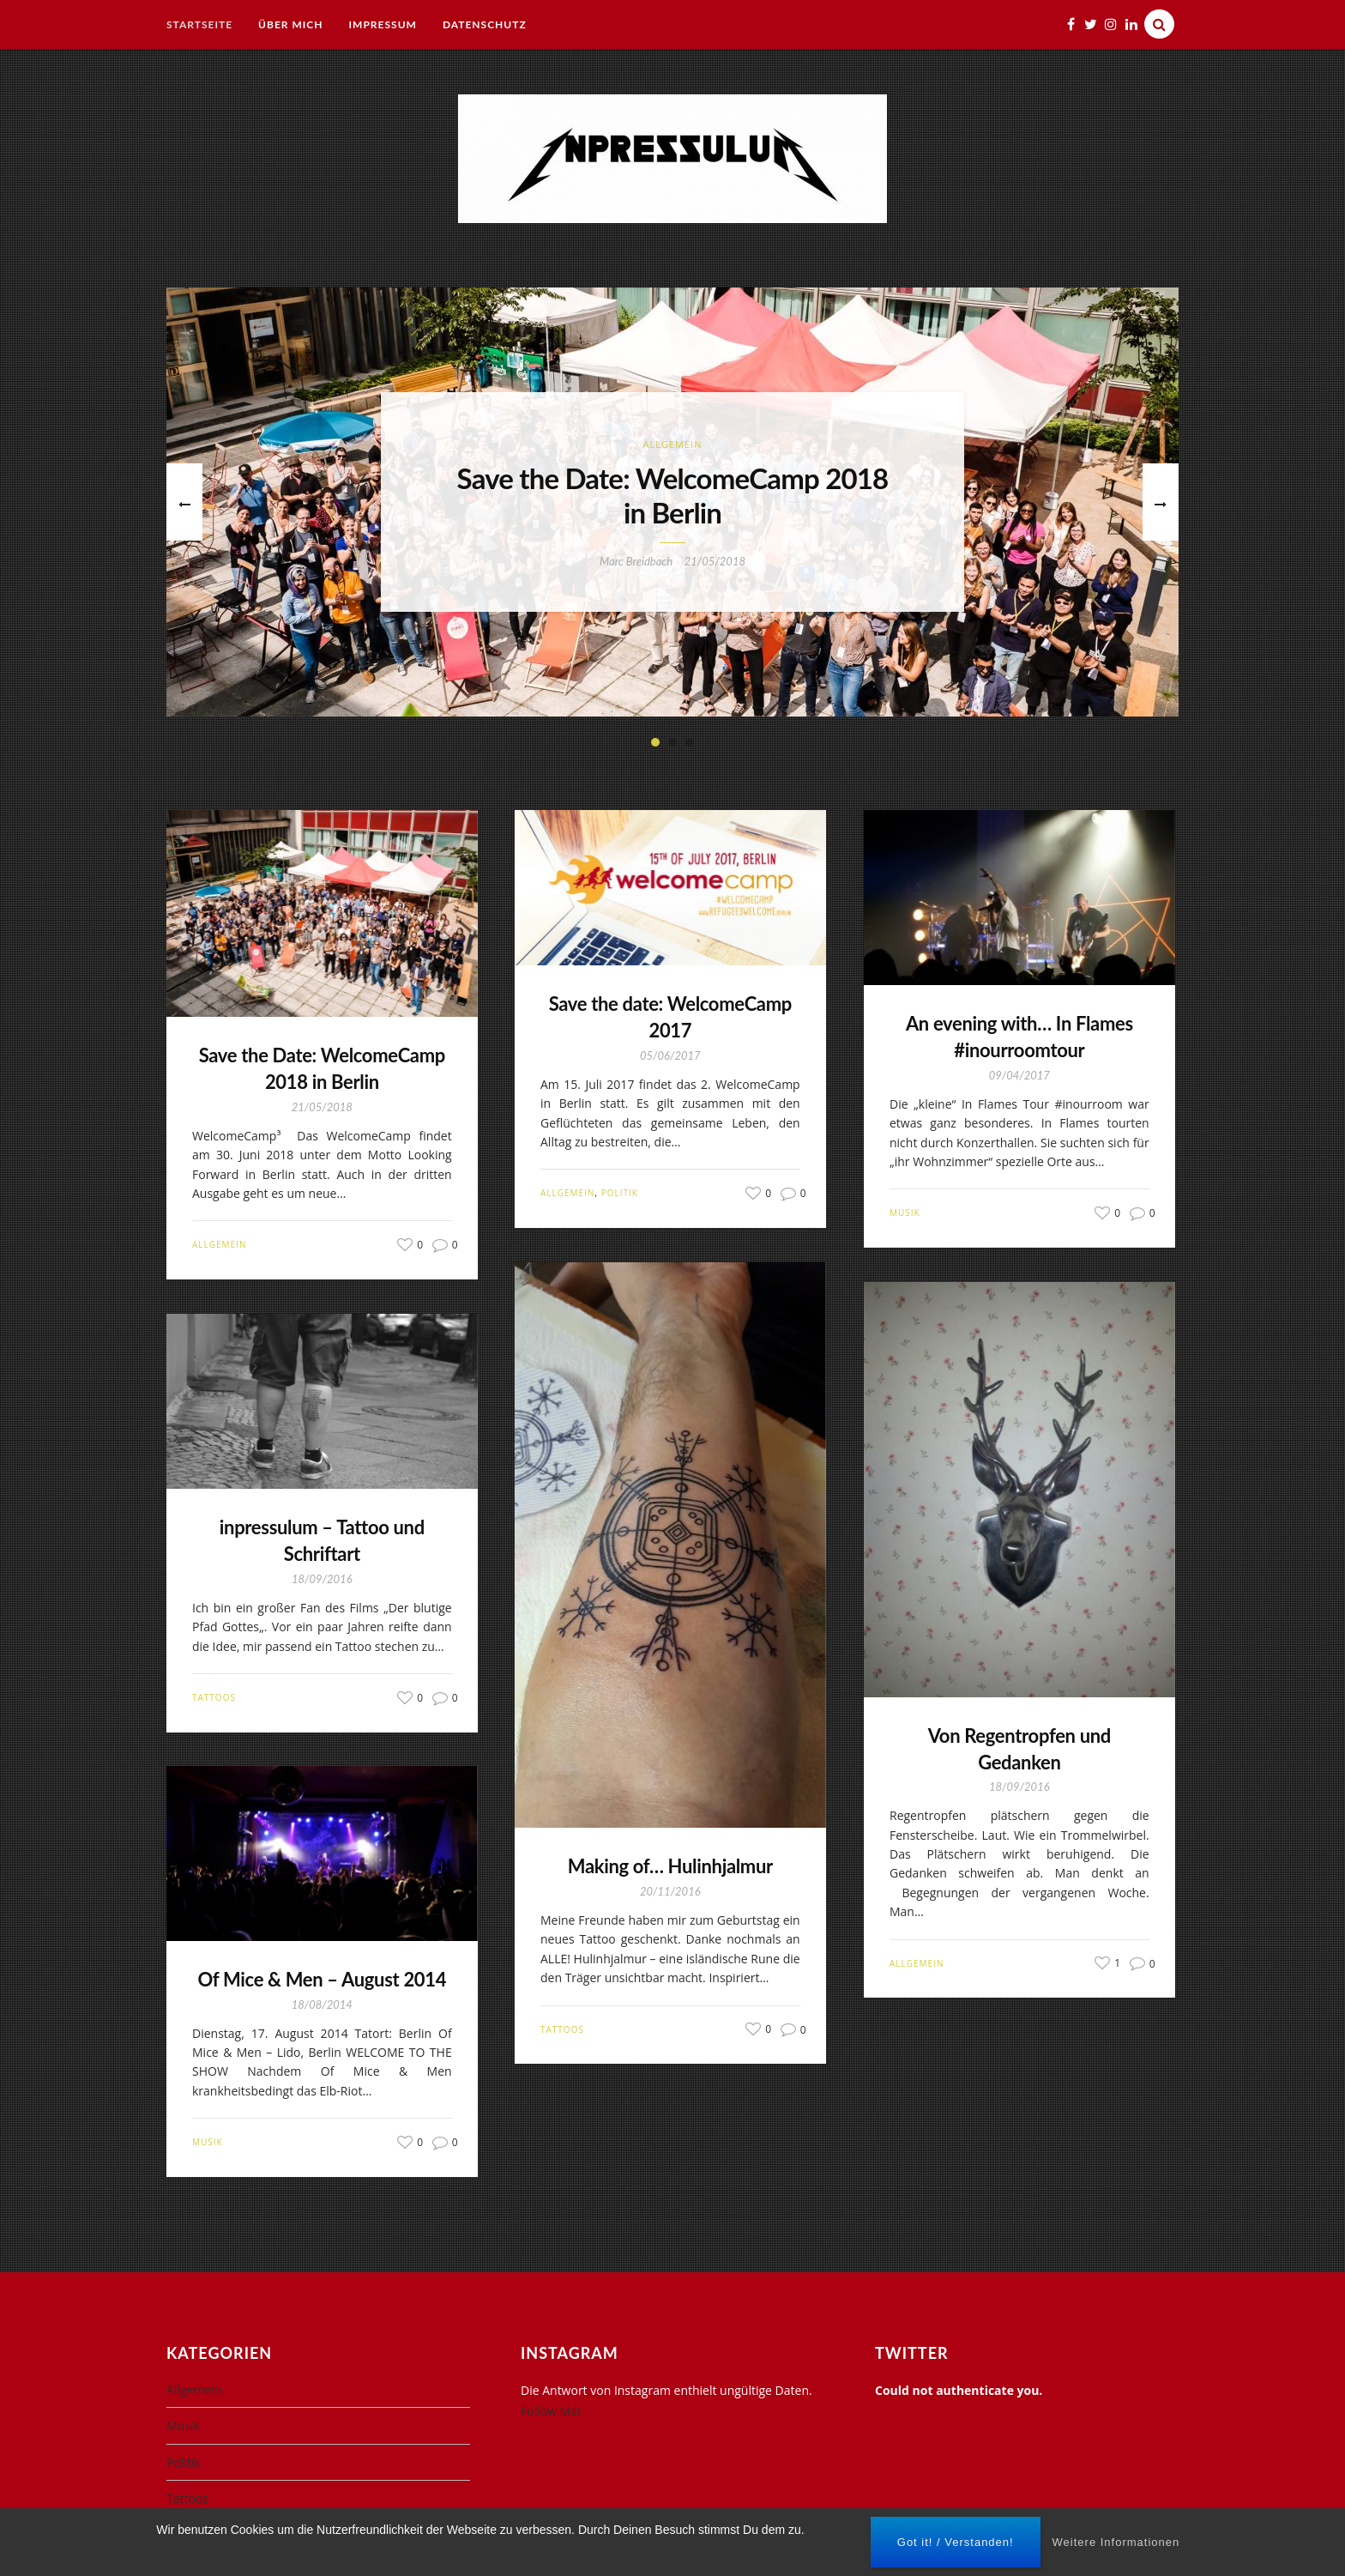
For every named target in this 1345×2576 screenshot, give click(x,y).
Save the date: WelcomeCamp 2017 (670, 1017)
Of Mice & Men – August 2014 (322, 1979)
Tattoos (562, 2029)
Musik (905, 1212)
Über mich (290, 24)
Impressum (383, 24)
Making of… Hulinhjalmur (670, 1866)
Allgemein (673, 444)
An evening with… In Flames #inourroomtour (1019, 1036)
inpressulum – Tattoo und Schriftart (322, 1540)
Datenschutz (485, 24)
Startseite (199, 24)
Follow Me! (551, 2411)
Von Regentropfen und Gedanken (1019, 1749)
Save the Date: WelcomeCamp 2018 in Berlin (673, 495)
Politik (619, 1193)
